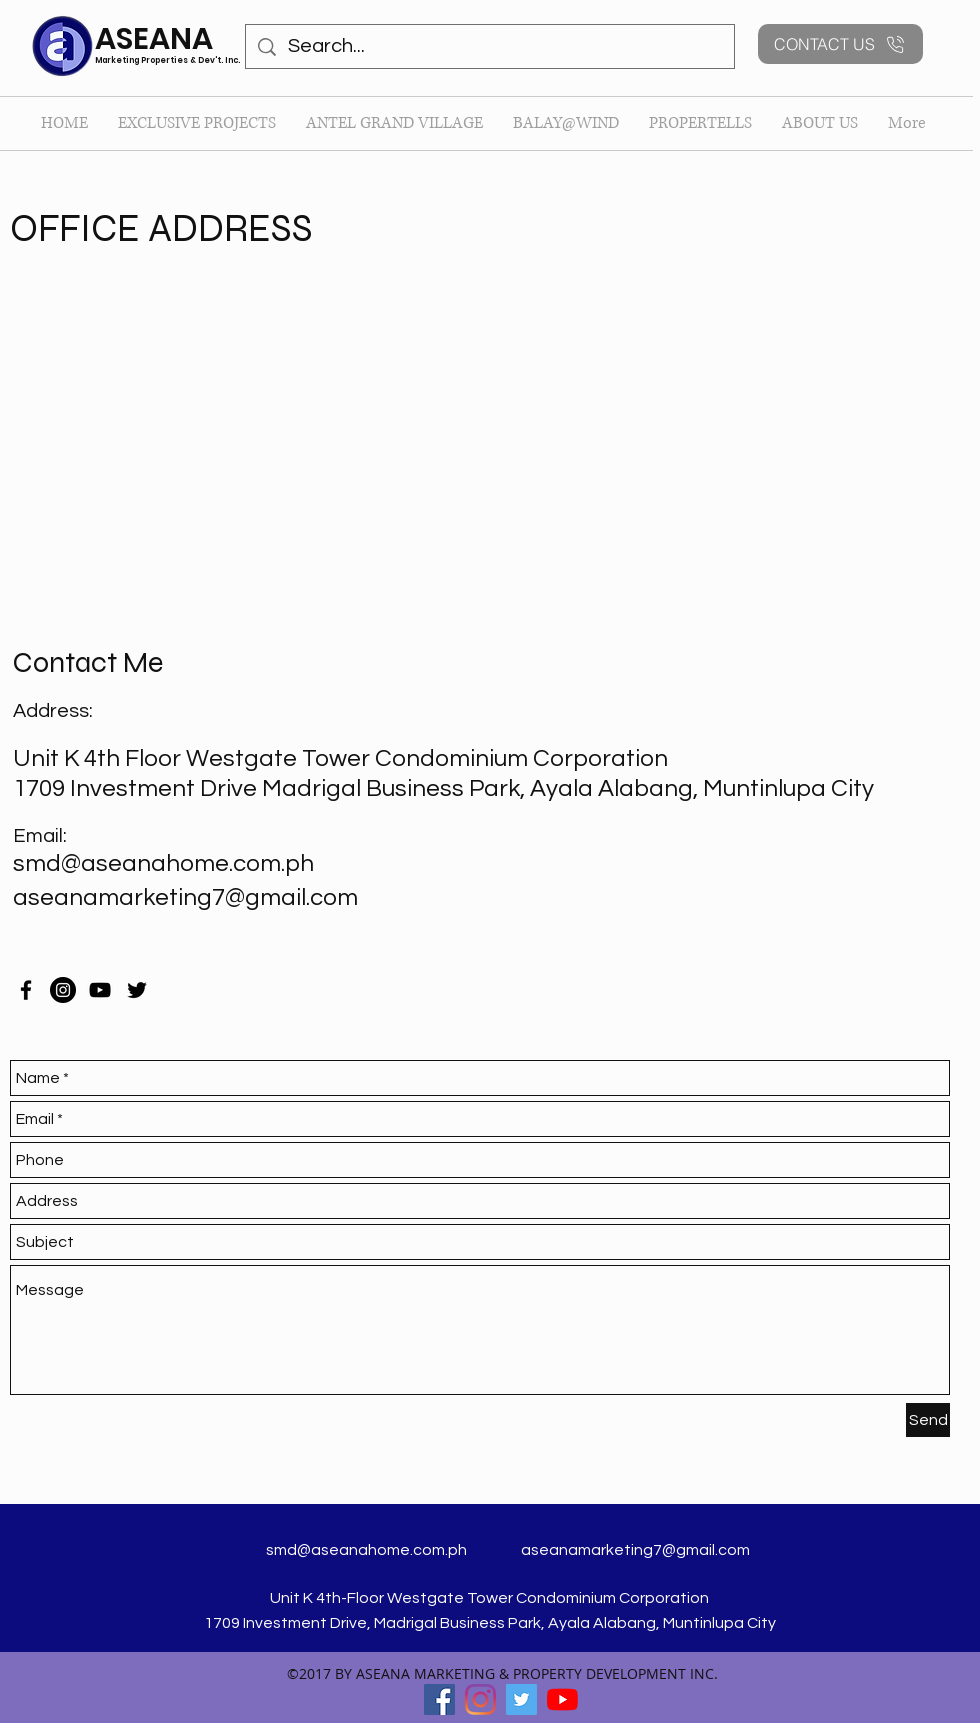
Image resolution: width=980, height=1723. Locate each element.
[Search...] (490, 46)
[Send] (928, 1420)
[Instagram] (63, 990)
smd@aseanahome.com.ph (163, 863)
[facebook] (26, 990)
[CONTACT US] (840, 44)
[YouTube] (100, 990)
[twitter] (137, 990)
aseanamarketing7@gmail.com (185, 897)
